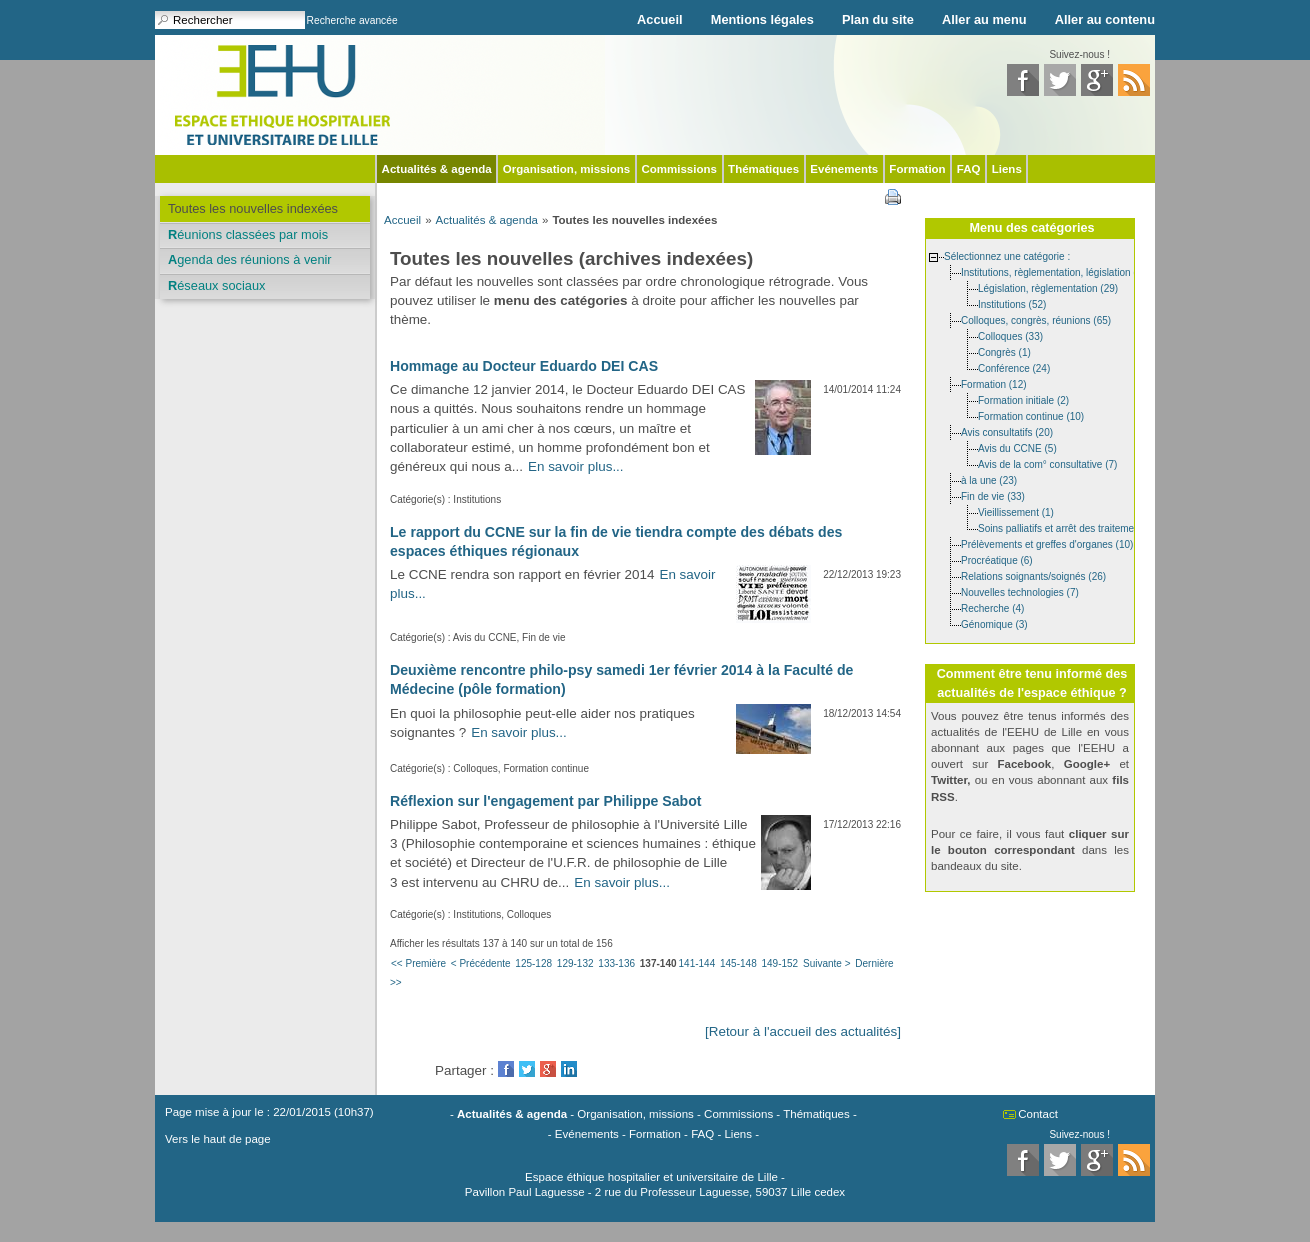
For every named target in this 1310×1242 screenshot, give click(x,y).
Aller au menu (984, 19)
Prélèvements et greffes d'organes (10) (1047, 543)
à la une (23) (989, 479)
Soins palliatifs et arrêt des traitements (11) (1073, 527)
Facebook (506, 1069)
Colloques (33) (1010, 335)
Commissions (679, 169)
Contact (1038, 1114)
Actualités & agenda (437, 169)
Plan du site (878, 19)
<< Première (418, 963)
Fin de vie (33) (993, 495)
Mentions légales (762, 19)
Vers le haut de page (218, 1139)
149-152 (779, 963)
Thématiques (763, 169)
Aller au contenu (1105, 19)
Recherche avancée (352, 20)
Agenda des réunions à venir (250, 259)
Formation (917, 169)
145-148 (738, 963)
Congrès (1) (1004, 351)
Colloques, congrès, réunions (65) (1036, 319)
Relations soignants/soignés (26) (1033, 575)
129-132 (575, 963)
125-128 (533, 963)
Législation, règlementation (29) (1048, 287)
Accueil (660, 19)
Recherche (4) (992, 607)
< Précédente (481, 963)
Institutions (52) (1012, 303)
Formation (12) (994, 383)
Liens (1007, 169)
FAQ (969, 169)
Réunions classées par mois (248, 234)
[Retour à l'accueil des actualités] (803, 1031)
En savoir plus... (576, 466)
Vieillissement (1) (1016, 511)
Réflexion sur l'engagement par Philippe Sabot (545, 801)
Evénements (844, 169)
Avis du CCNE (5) (1017, 447)
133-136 (616, 963)
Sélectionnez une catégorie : (1007, 255)
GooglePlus (548, 1069)
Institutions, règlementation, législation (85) (1056, 271)
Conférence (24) (1014, 367)
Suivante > (827, 963)
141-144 (697, 963)
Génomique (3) (994, 623)
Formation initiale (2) (1023, 399)
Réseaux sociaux (216, 285)
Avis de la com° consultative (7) (1047, 463)
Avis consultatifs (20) (1007, 431)
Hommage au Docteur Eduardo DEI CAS (524, 366)
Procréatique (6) (997, 559)
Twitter (527, 1069)
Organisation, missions (566, 169)
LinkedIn (569, 1069)
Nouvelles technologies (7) (1020, 591)
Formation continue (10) (1031, 415)
